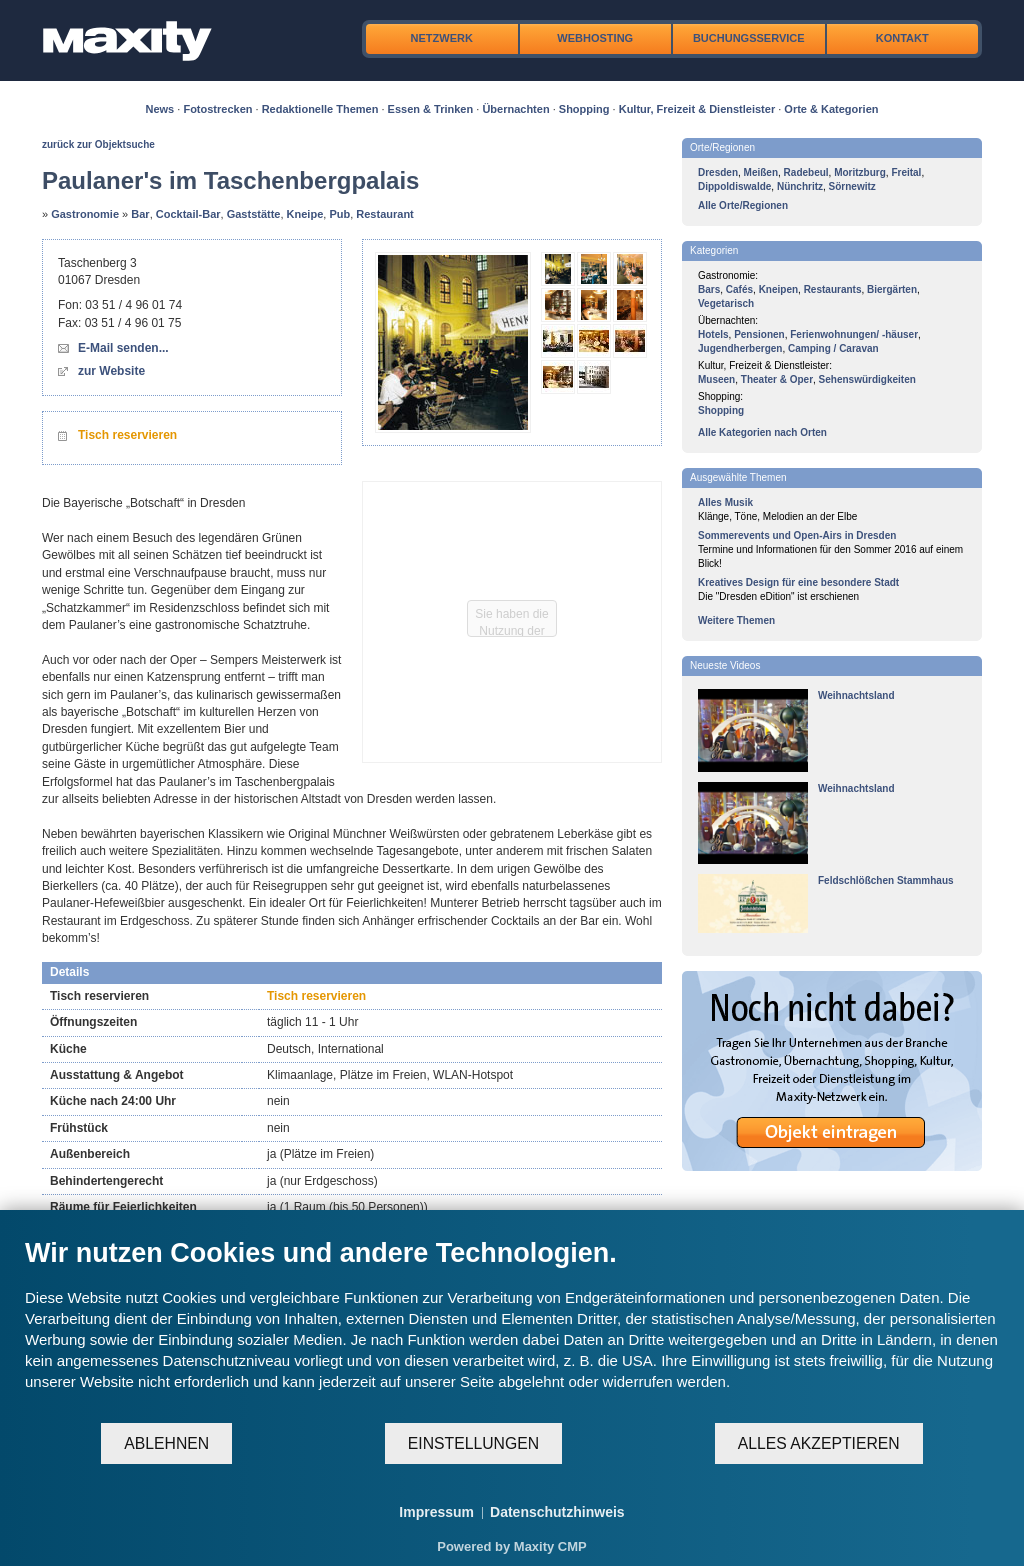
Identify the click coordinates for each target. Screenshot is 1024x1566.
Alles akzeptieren (819, 1443)
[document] (512, 1329)
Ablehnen (166, 1443)
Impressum (436, 1512)
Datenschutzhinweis (557, 1512)
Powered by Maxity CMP (512, 1546)
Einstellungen (473, 1443)
